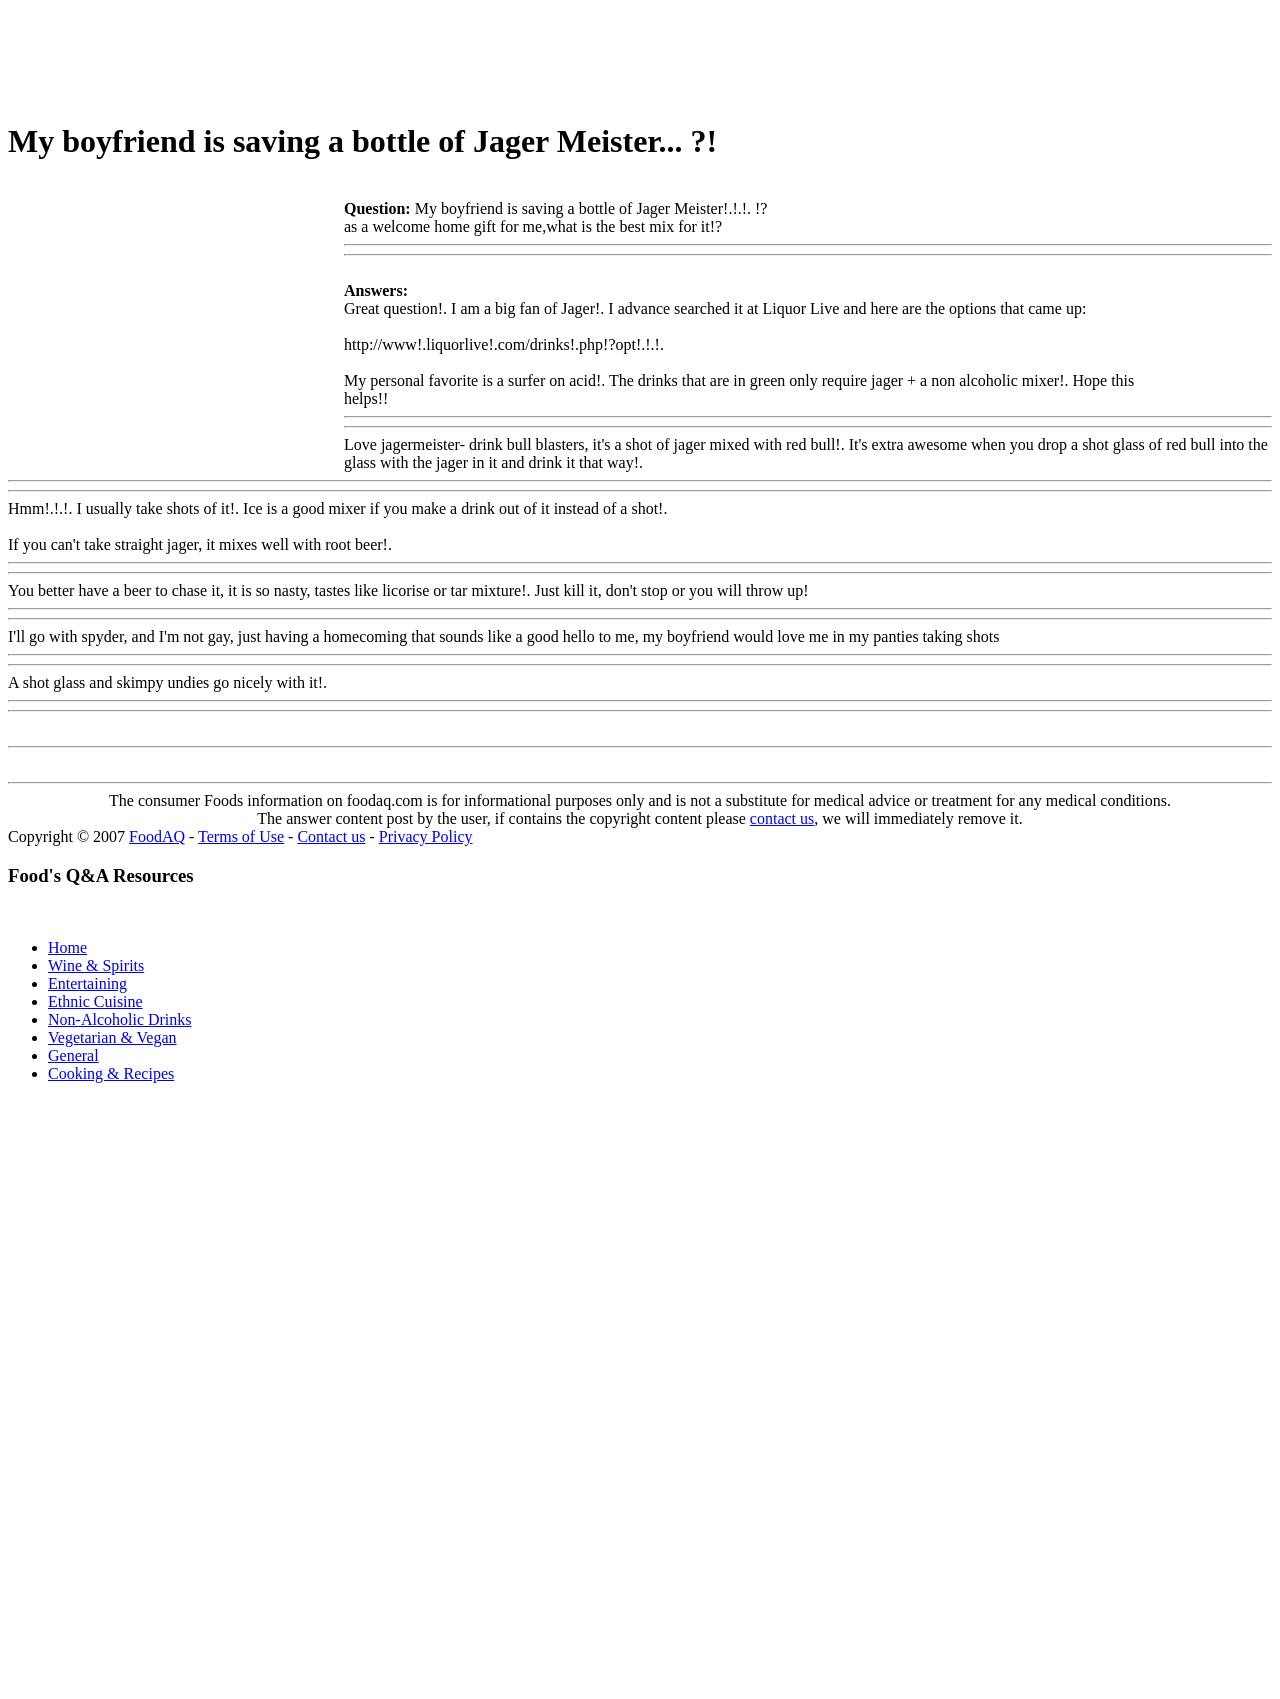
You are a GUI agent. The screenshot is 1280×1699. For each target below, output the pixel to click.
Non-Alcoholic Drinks (120, 1019)
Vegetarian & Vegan (112, 1037)
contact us (782, 818)
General (73, 1055)
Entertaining (87, 983)
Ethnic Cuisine (95, 1001)
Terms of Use (241, 836)
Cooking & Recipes (111, 1073)
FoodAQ (157, 836)
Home (67, 947)
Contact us (331, 836)
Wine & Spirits (96, 965)
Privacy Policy (426, 836)
